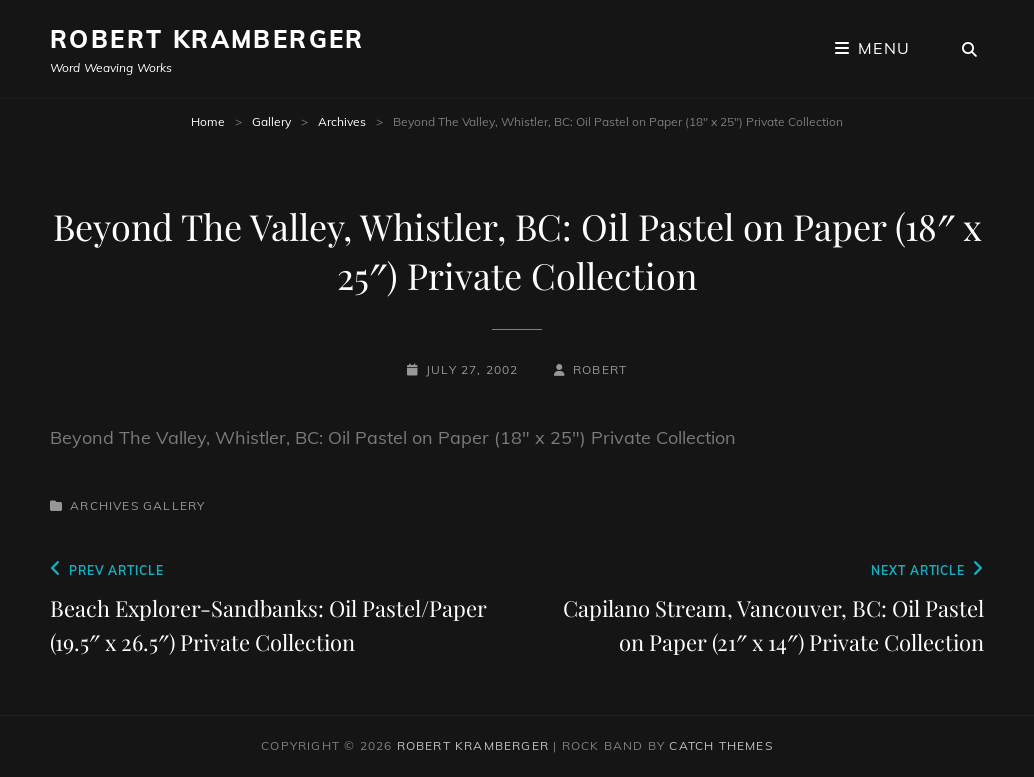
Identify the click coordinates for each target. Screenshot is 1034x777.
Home (208, 121)
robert (600, 369)
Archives (342, 121)
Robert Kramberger (207, 39)
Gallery (271, 121)
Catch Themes (720, 745)
